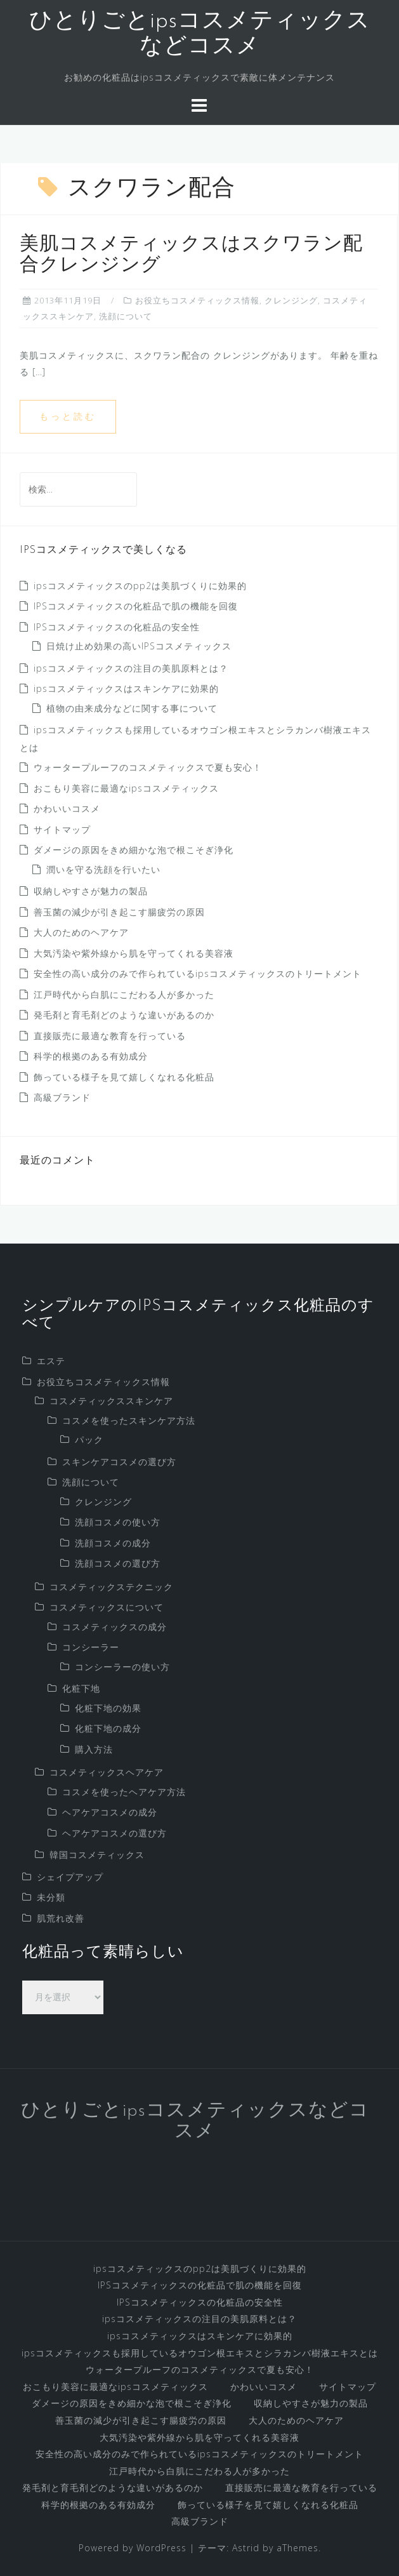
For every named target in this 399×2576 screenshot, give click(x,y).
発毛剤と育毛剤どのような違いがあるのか (124, 1015)
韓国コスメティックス (97, 1855)
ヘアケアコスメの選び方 (114, 1833)
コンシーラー (90, 1647)
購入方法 (94, 1749)
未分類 (51, 1897)
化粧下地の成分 (108, 1728)
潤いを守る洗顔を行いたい (103, 869)
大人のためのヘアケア (81, 932)
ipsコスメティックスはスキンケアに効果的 (126, 688)
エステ (51, 1361)
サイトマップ (62, 829)
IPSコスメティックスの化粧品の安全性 (117, 627)
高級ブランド (62, 1097)
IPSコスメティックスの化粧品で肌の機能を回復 (136, 606)
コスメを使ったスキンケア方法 (128, 1420)
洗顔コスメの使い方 (117, 1522)
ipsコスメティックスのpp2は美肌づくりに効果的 (140, 586)
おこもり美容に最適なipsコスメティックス (126, 788)
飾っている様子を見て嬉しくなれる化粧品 (124, 1077)
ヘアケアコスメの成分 (109, 1812)
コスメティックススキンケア (111, 1401)
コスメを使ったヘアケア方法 (124, 1792)
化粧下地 (81, 1688)
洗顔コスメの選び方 (117, 1563)
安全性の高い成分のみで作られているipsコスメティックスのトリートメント (198, 973)
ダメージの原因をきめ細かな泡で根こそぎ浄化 (133, 850)
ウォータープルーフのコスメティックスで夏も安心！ (148, 767)
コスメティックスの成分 (114, 1627)
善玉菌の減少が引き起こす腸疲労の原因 (119, 912)
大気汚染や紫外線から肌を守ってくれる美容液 (133, 953)
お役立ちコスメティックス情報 (197, 300)
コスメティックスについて (106, 1607)
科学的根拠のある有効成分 (91, 1056)
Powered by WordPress (132, 2548)
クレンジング (291, 300)
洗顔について (125, 316)
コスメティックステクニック (111, 1587)
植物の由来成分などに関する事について (132, 708)
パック (89, 1439)
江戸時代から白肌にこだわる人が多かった (124, 994)
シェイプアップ (70, 1877)
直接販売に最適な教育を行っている (110, 1036)
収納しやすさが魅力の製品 (91, 891)
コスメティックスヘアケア (106, 1772)
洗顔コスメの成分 (113, 1543)
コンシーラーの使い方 (122, 1667)
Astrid (245, 2548)
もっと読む (67, 416)
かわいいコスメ (67, 808)
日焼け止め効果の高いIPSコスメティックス (139, 646)
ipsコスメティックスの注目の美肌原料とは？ (131, 668)
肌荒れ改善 (60, 1918)
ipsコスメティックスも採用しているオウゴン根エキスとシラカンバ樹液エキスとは (200, 2353)
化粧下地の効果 (108, 1708)
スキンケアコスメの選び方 (119, 1462)
